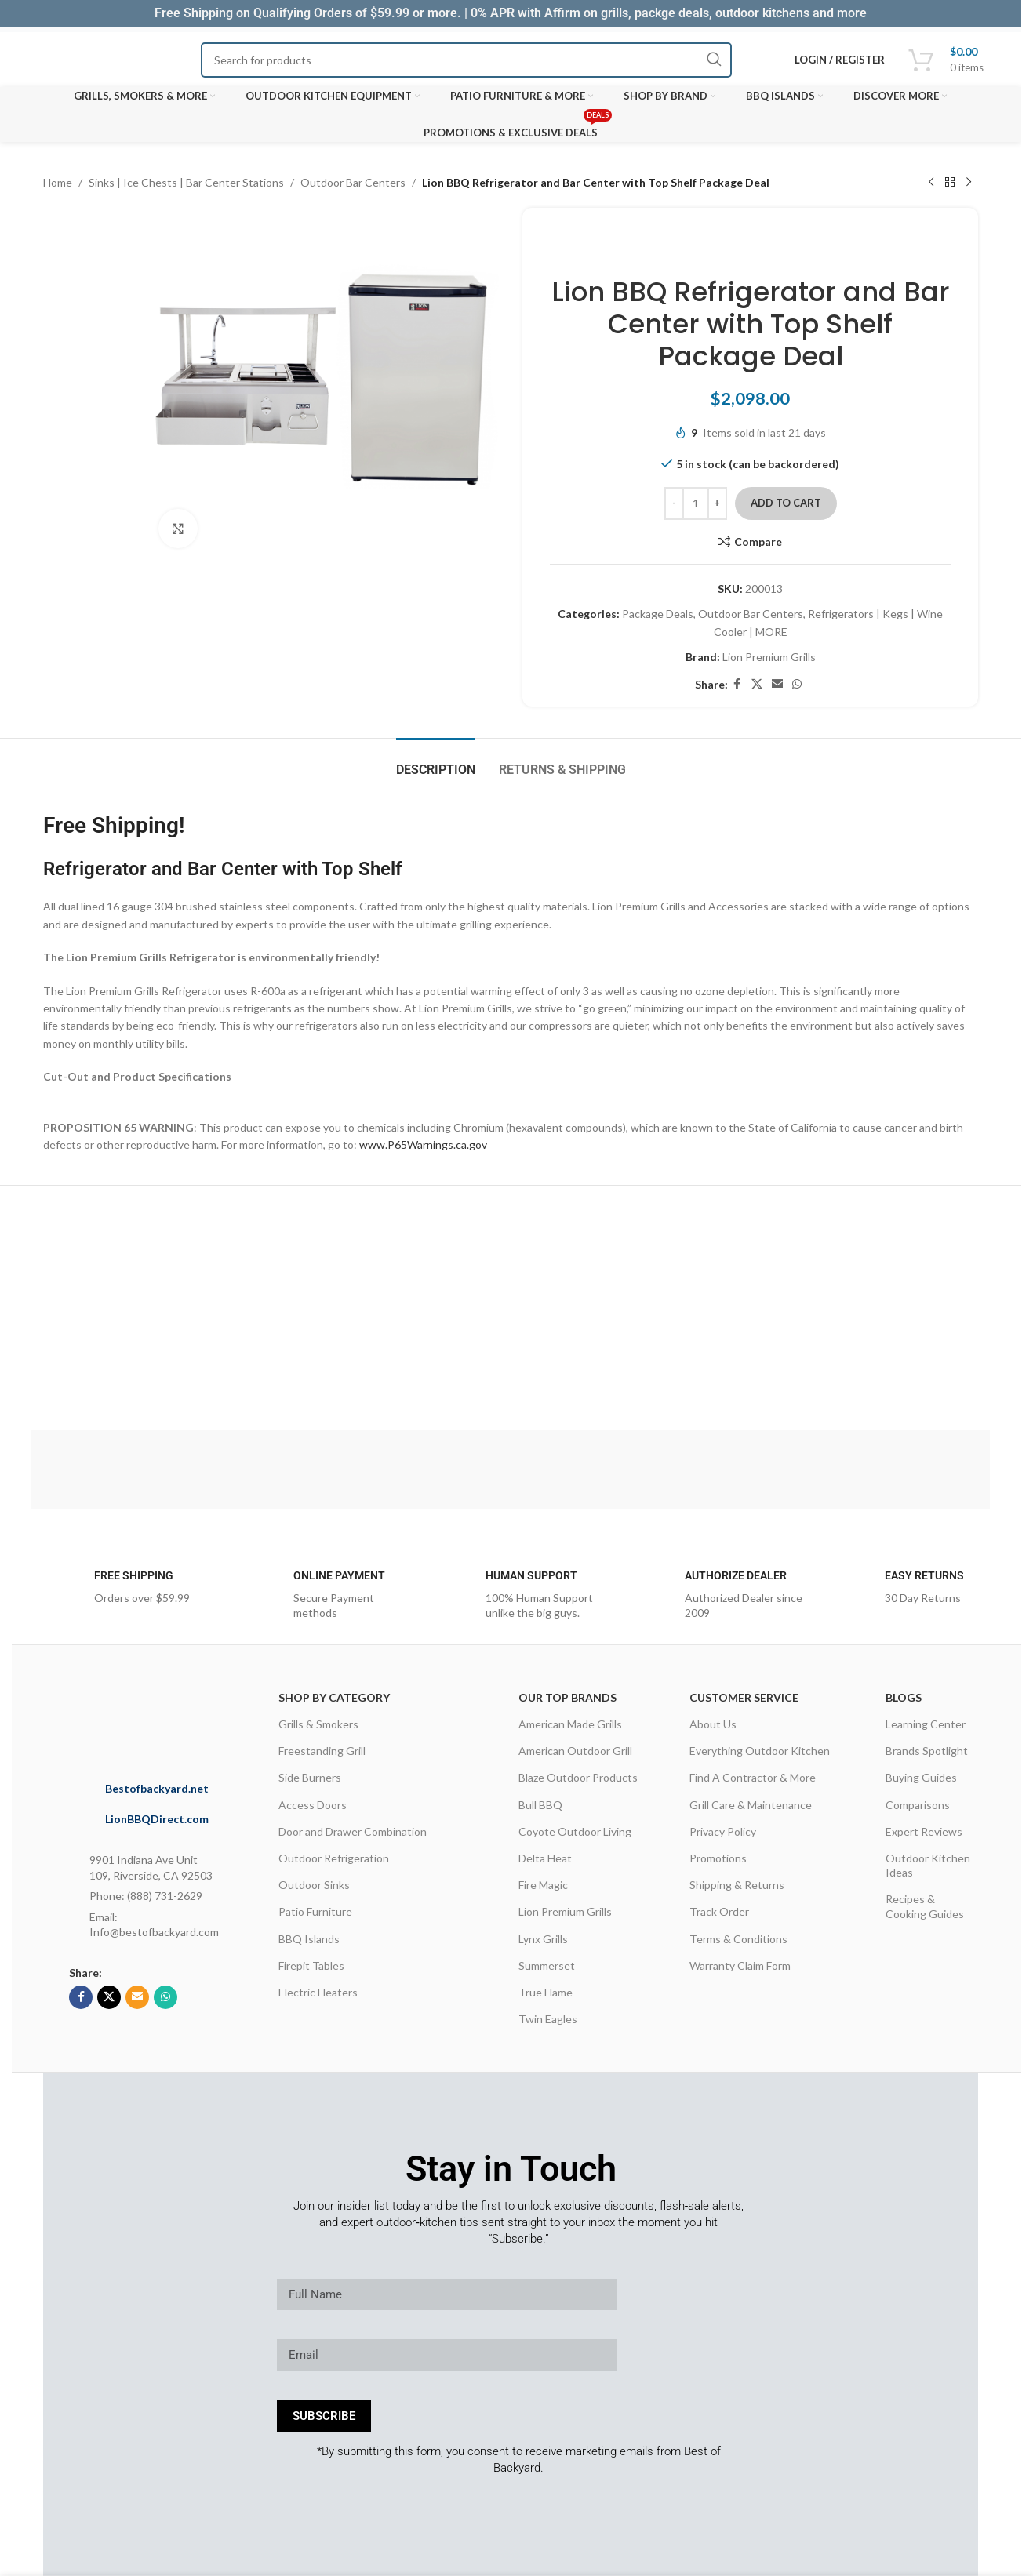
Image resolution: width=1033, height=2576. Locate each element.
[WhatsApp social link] (796, 684)
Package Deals (657, 613)
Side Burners (309, 1777)
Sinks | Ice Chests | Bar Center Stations (186, 182)
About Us (713, 1724)
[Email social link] (777, 684)
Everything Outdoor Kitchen (759, 1750)
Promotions (718, 1858)
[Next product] (968, 182)
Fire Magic (543, 1884)
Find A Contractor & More (752, 1777)
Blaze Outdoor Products (578, 1777)
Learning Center (926, 1724)
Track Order (719, 1911)
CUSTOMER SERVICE (743, 1697)
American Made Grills (570, 1724)
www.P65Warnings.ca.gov (423, 1144)
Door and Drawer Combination (352, 1831)
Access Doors (312, 1804)
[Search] (467, 60)
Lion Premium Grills (769, 656)
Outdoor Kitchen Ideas (928, 1865)
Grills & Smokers (318, 1724)
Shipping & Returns (736, 1884)
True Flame (545, 1992)
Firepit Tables (311, 1965)
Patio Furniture (315, 1911)
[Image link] (178, 1717)
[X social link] (757, 684)
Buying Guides (921, 1777)
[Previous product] (931, 182)
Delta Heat (545, 1858)
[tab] (435, 762)
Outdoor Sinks (314, 1884)
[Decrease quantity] (674, 503)
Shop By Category (334, 1697)
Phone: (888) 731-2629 (145, 1895)
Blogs (904, 1697)
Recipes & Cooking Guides (925, 1906)
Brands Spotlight (927, 1750)
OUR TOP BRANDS (567, 1697)
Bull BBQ (540, 1804)
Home (57, 182)
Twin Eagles (547, 2019)
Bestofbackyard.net (157, 1788)
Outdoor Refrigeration (333, 1858)
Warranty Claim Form (740, 1965)
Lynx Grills (543, 1939)
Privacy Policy (722, 1831)
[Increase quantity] (717, 503)
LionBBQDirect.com (157, 1819)
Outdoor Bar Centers (353, 182)
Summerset (546, 1965)
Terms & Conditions (738, 1939)
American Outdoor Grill (575, 1750)
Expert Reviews (924, 1831)
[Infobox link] (123, 1591)
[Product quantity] (695, 503)
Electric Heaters (318, 1992)
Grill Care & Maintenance (750, 1804)
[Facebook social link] (737, 684)
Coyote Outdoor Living (574, 1831)
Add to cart (786, 502)
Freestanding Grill (322, 1750)
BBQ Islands (309, 1939)
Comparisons (918, 1804)
